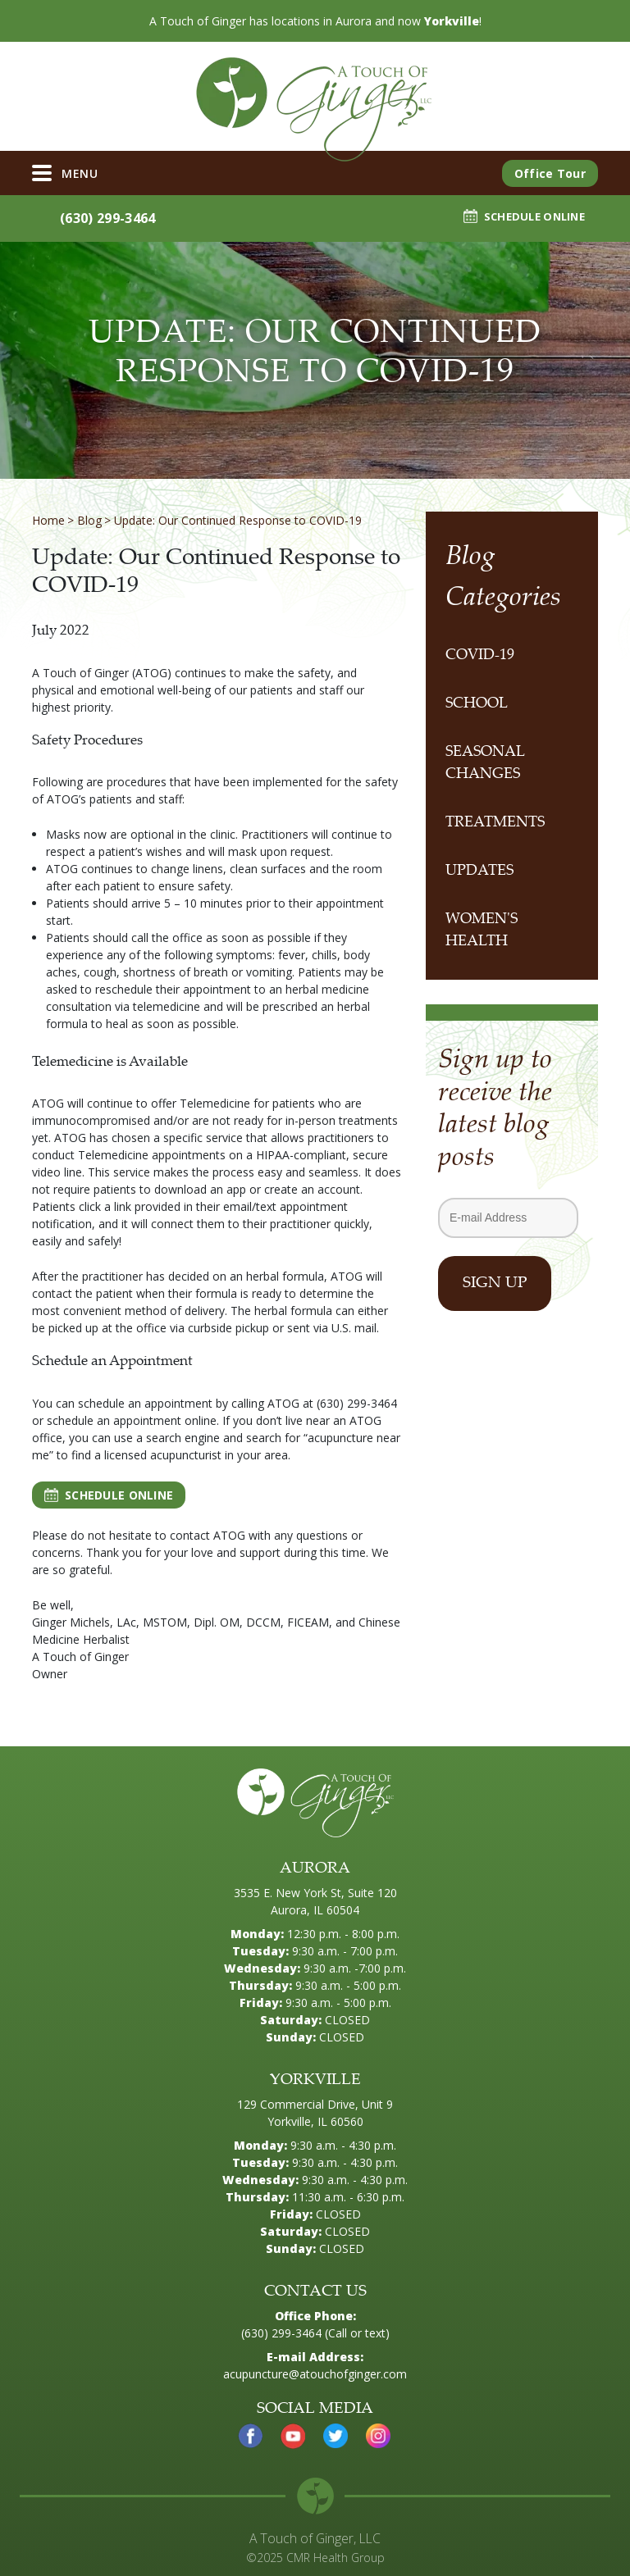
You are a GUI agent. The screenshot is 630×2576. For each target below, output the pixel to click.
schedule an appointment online (132, 1420)
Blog (89, 520)
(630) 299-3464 (100, 218)
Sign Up (495, 1283)
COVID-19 (479, 656)
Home (48, 520)
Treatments (495, 823)
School (476, 704)
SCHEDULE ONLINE (524, 216)
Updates (479, 871)
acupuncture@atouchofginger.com (315, 2374)
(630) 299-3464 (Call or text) (315, 2333)
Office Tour (550, 173)
